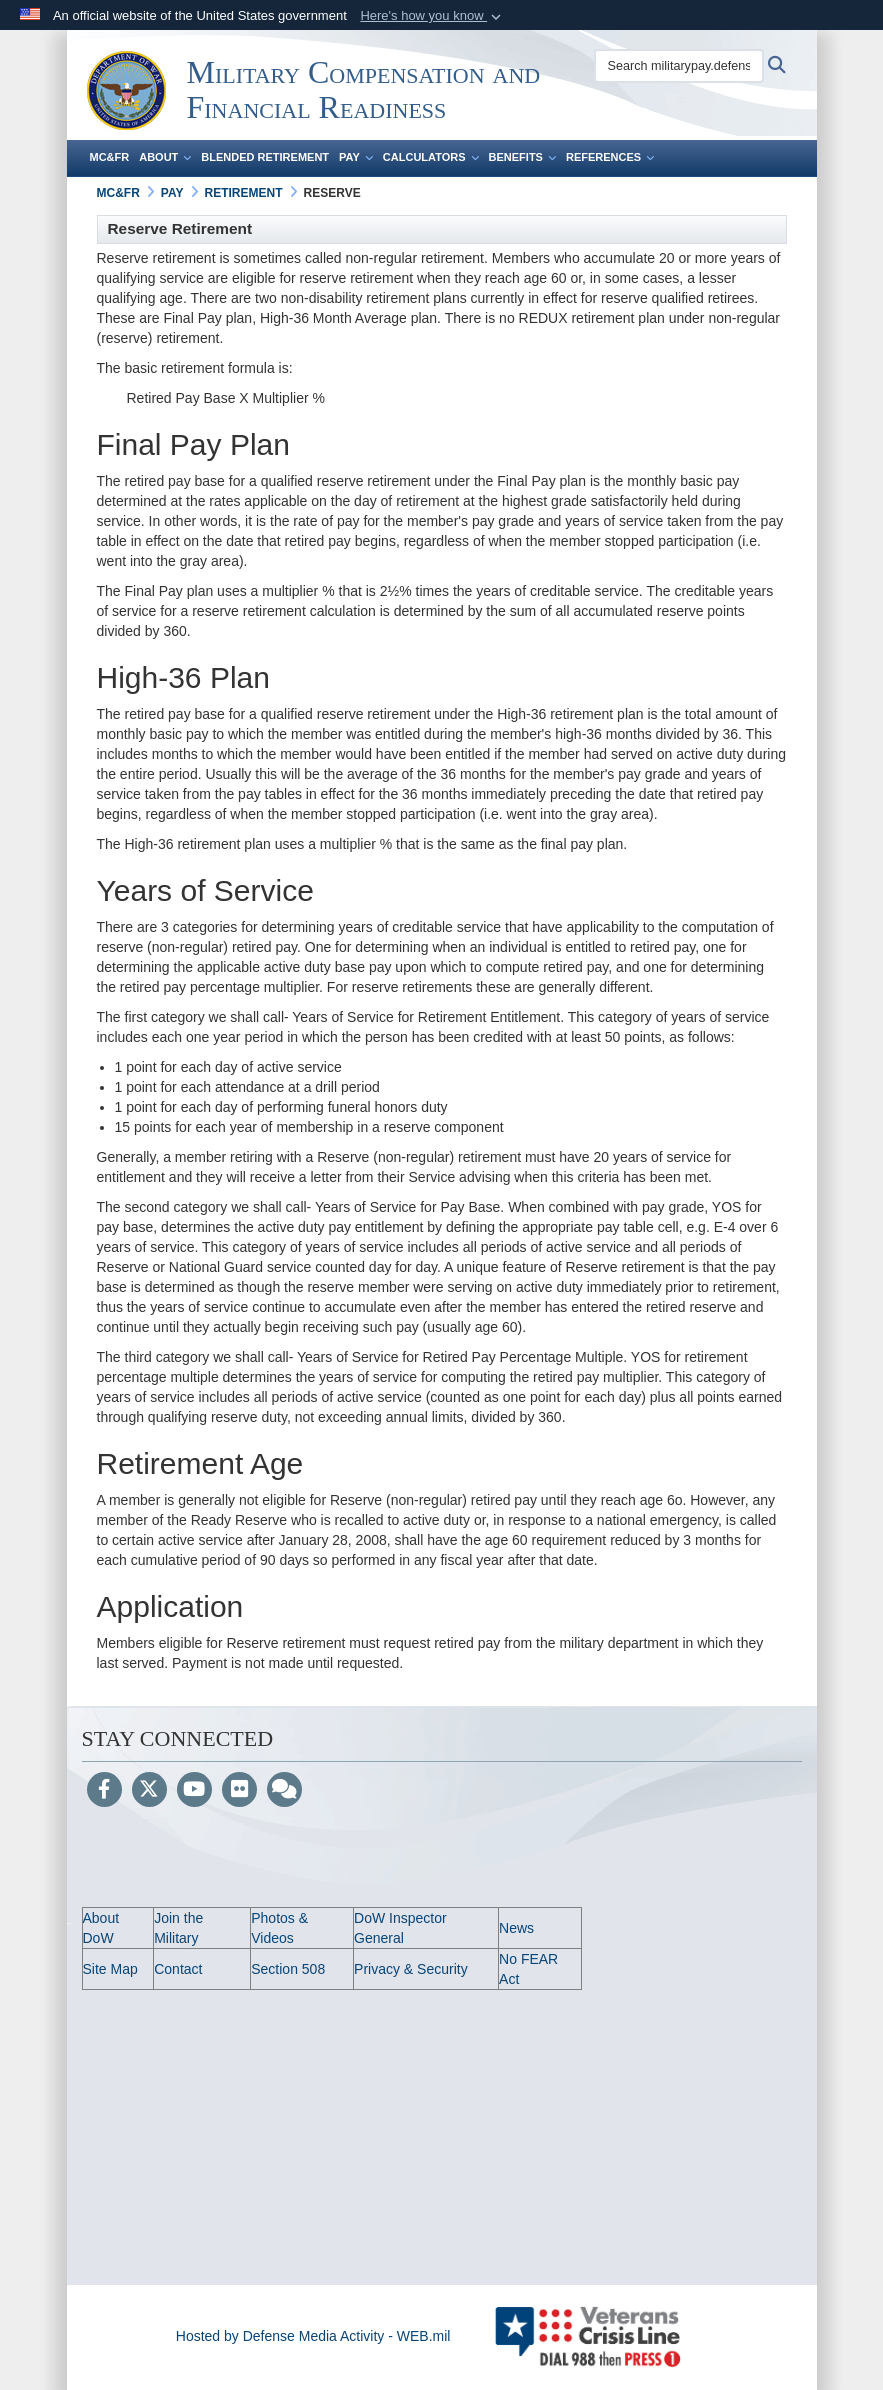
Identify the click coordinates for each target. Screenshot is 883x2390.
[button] (432, 16)
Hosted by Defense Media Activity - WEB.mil (313, 2336)
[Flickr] (239, 1791)
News (516, 1928)
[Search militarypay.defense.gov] (679, 66)
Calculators (431, 157)
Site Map (110, 1969)
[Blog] (284, 1791)
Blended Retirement (265, 157)
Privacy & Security (411, 1969)
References (610, 157)
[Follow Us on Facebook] (104, 1791)
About (165, 157)
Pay (356, 157)
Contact (178, 1969)
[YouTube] (194, 1791)
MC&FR (110, 157)
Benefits (522, 157)
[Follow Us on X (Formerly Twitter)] (149, 1791)
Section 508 (288, 1969)
